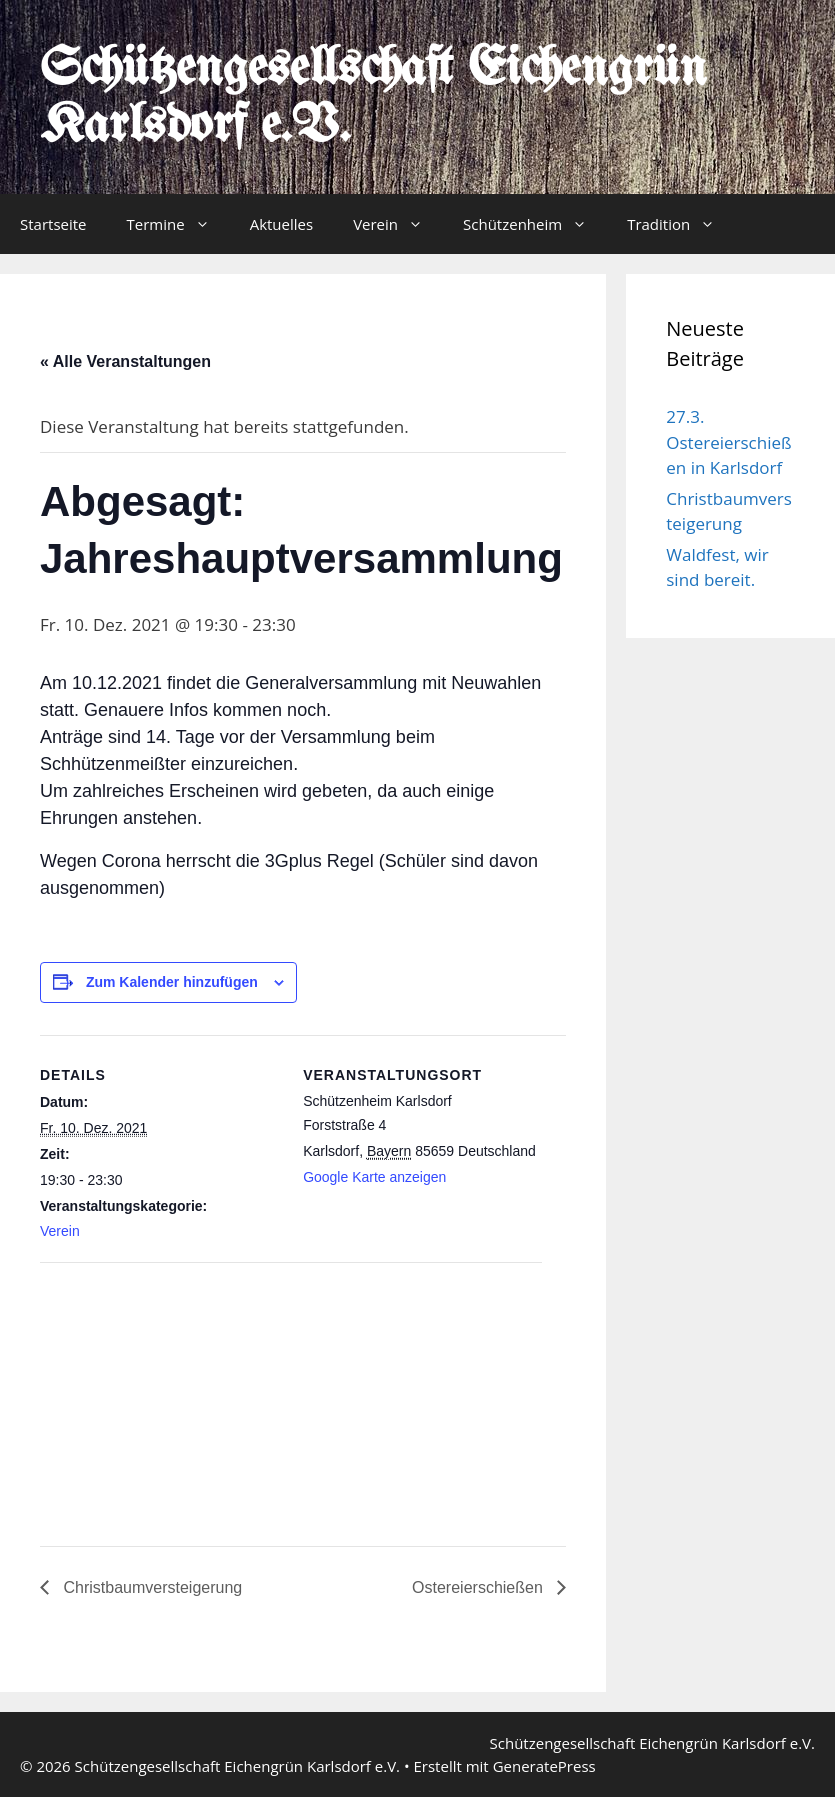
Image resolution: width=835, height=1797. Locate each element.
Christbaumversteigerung (150, 1587)
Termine (178, 224)
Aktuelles (281, 224)
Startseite (53, 224)
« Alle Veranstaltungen (125, 361)
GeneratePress (544, 1766)
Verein (398, 224)
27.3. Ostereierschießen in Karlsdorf (728, 442)
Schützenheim (535, 224)
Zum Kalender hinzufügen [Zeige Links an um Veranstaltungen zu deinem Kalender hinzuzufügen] (172, 982)
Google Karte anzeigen (374, 1177)
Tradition (681, 224)
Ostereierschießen (479, 1587)
